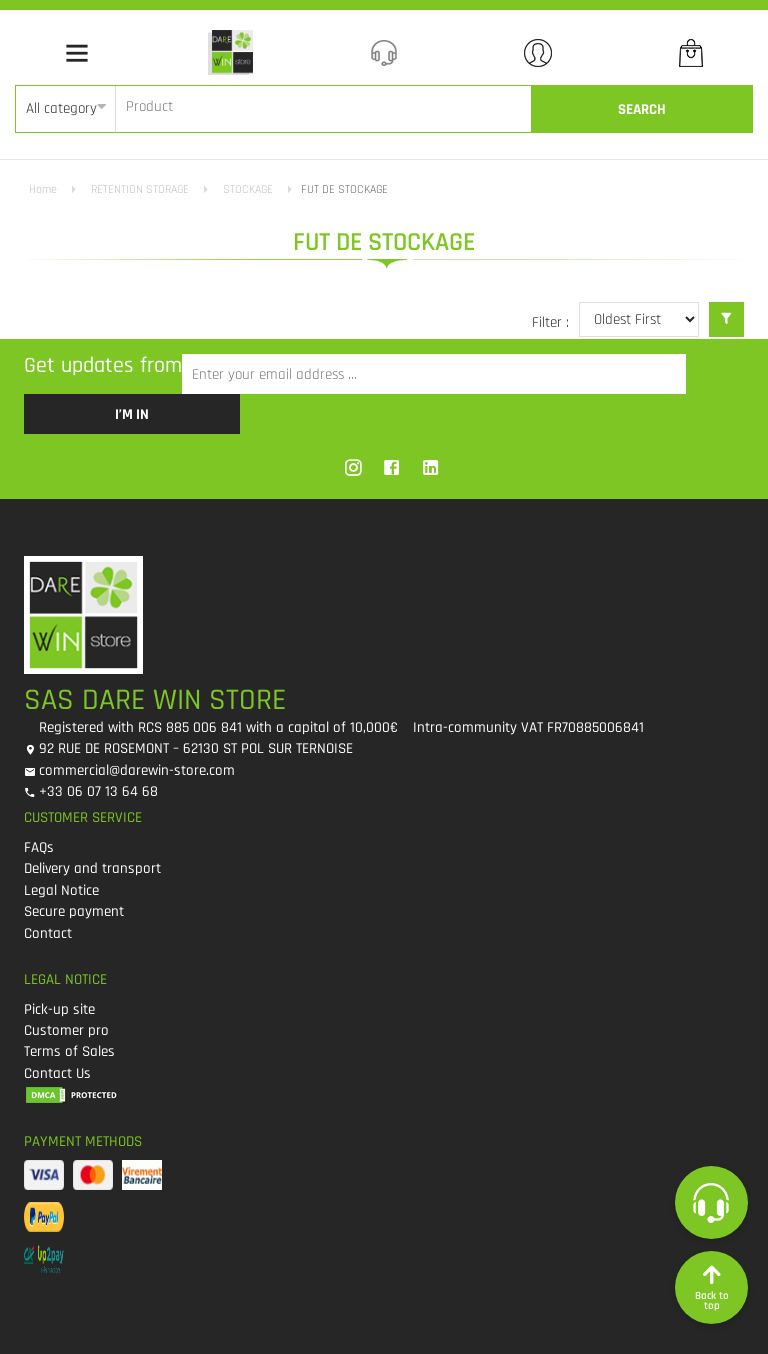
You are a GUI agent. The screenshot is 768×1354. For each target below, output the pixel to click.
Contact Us (57, 1073)
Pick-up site (59, 1009)
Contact (48, 933)
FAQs (39, 847)
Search (642, 109)
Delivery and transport (92, 868)
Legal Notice (61, 890)
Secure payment (74, 911)
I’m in (132, 414)
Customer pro (66, 1030)
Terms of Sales (69, 1051)
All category (61, 108)
